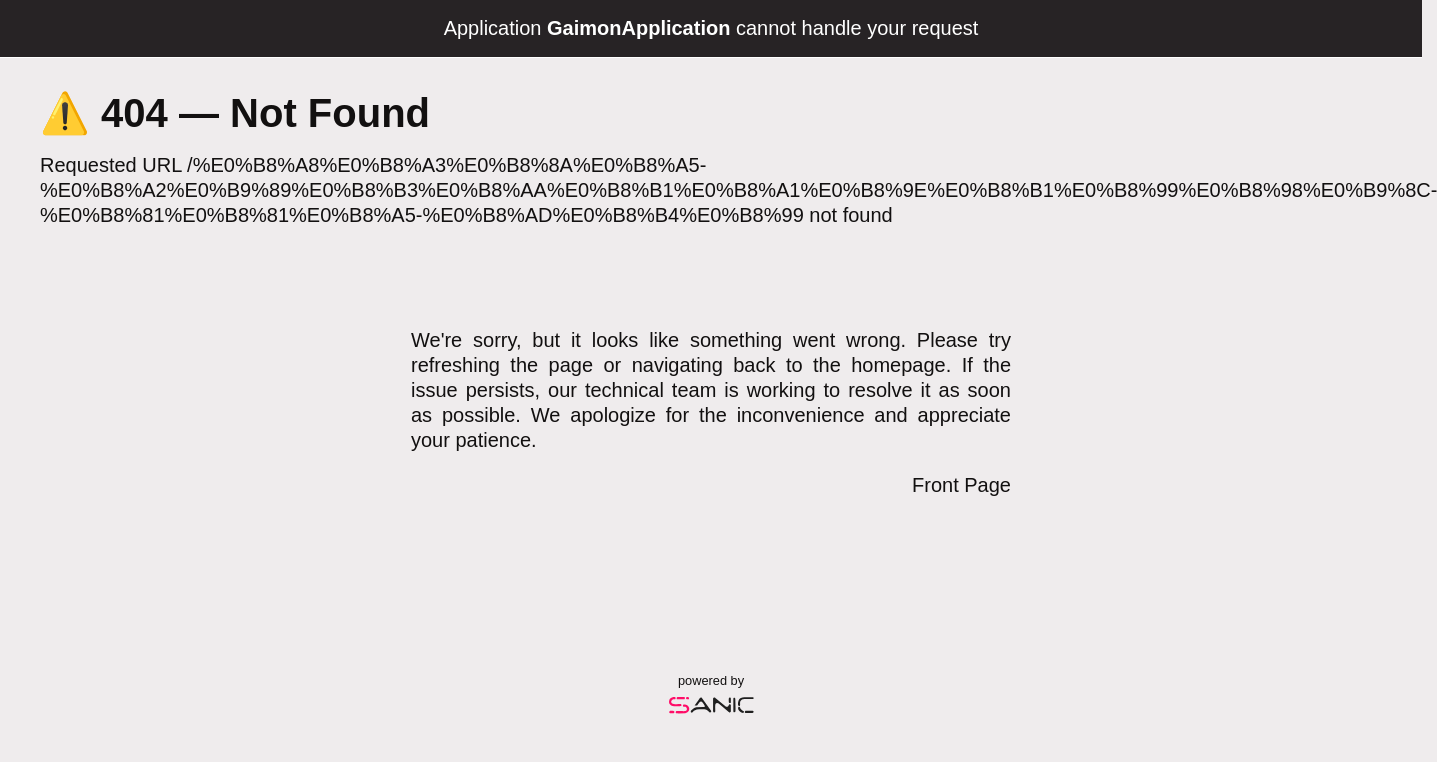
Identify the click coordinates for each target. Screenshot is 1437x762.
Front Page (961, 485)
